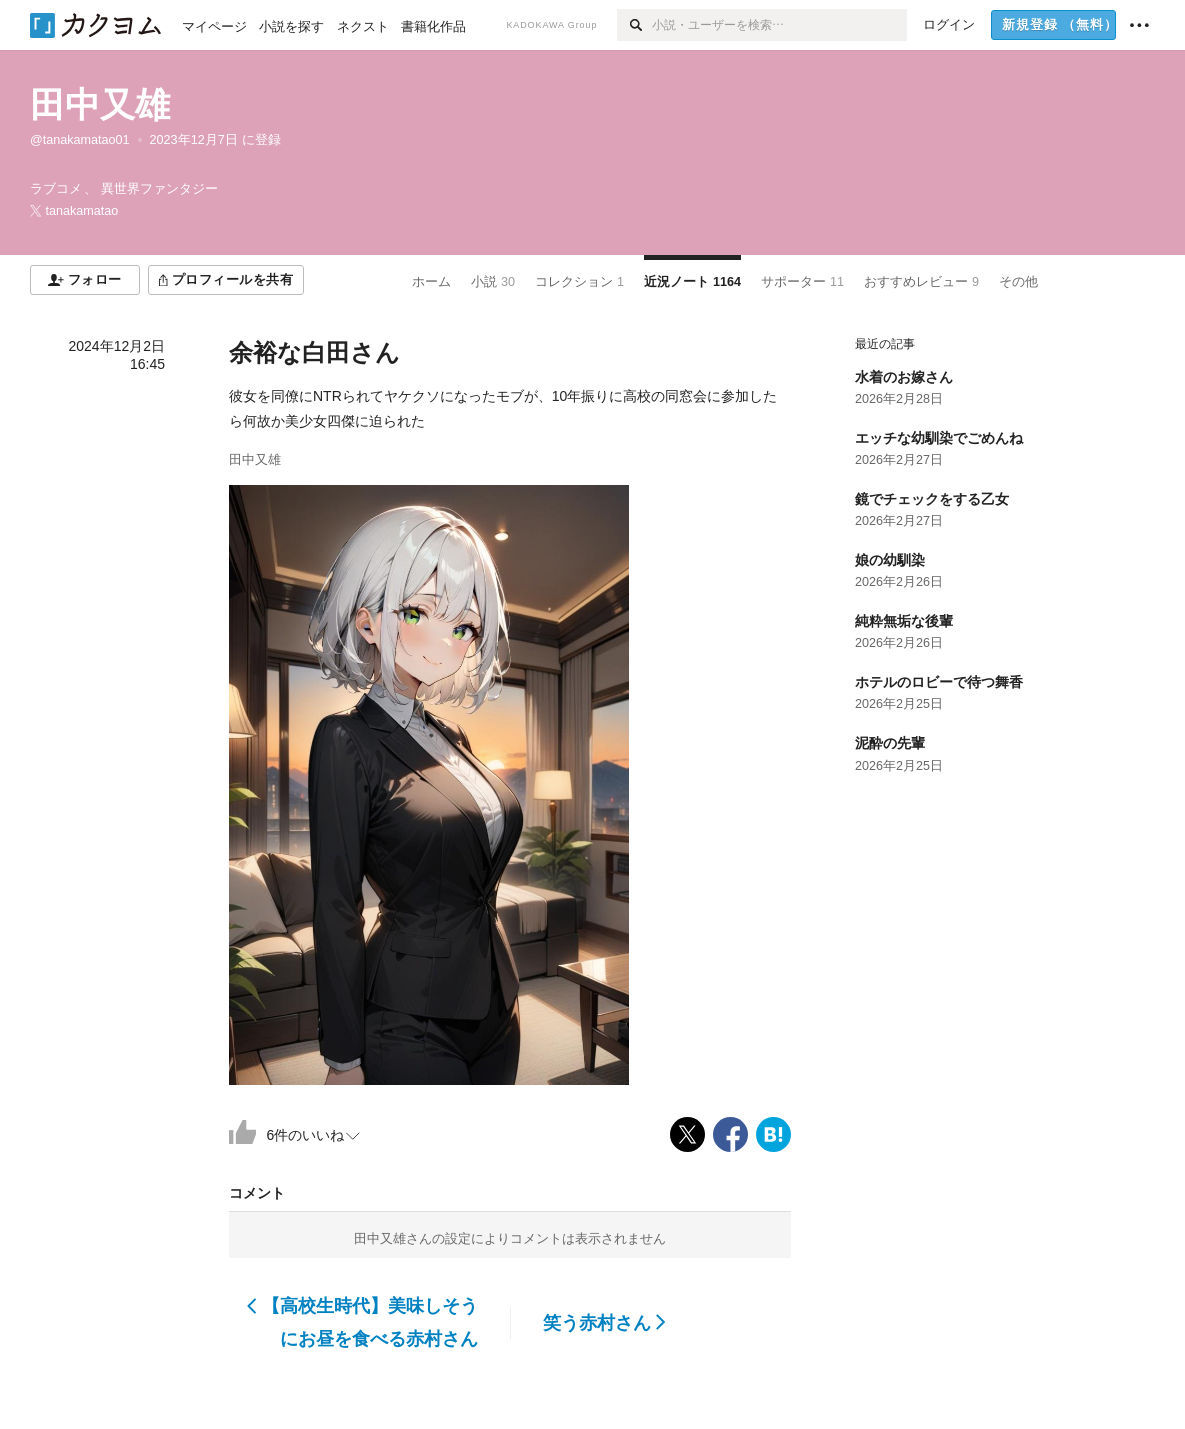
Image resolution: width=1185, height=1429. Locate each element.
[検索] (634, 25)
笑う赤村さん (604, 1323)
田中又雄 (100, 104)
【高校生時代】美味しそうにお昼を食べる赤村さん (362, 1322)
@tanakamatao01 (80, 140)
